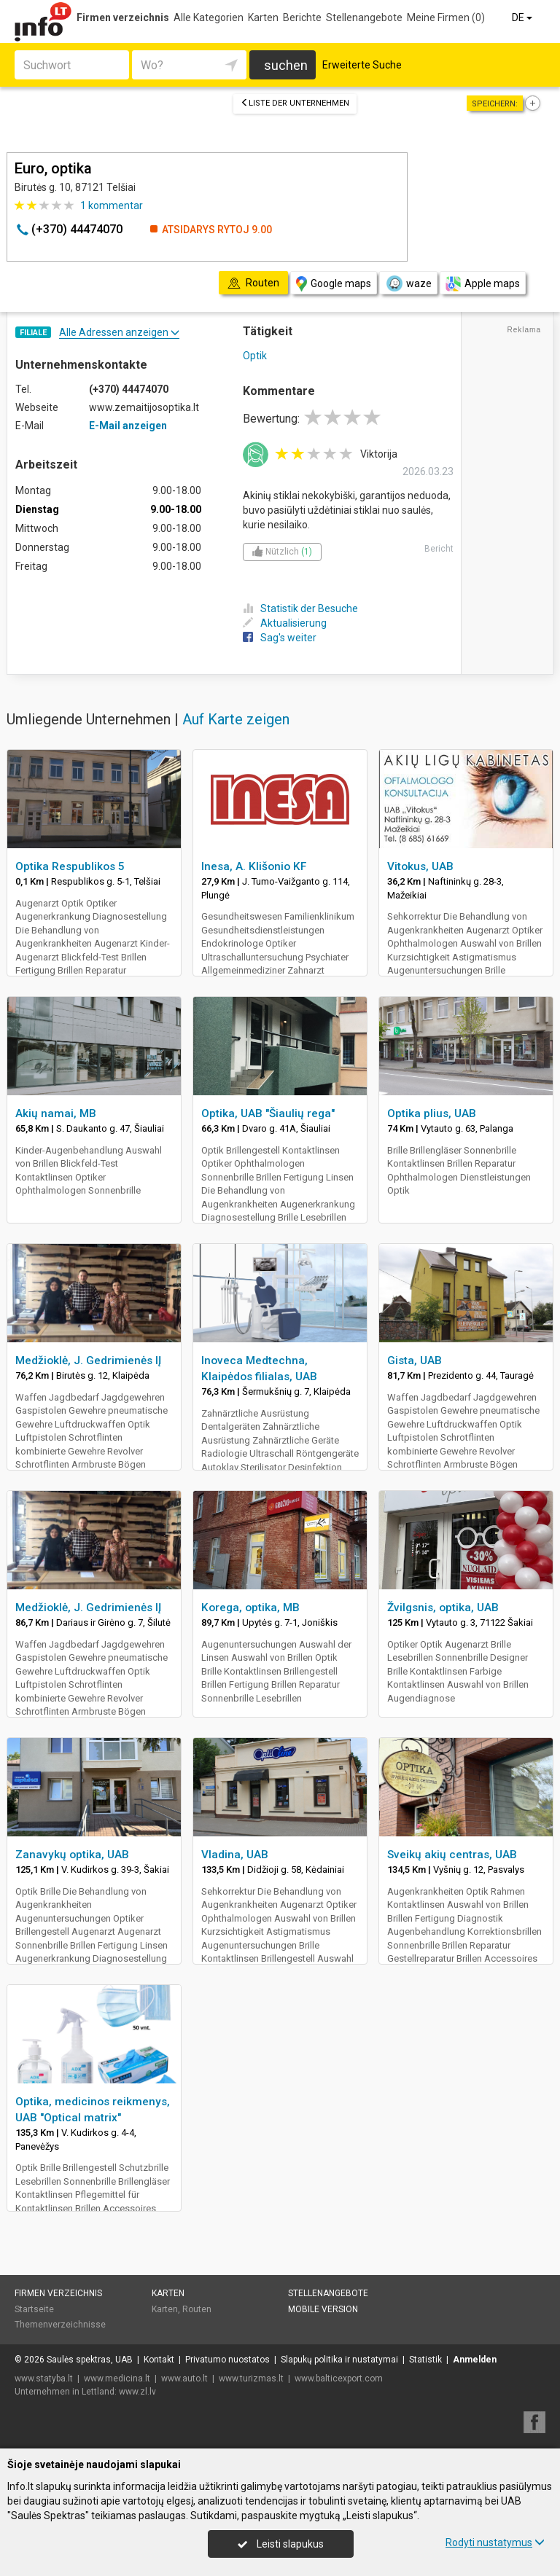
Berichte (302, 17)
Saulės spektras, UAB (90, 2359)
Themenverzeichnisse (60, 2324)
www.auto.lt (184, 2378)
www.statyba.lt (44, 2378)
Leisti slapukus (281, 2544)
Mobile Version (323, 2309)
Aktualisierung (285, 623)
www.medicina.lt (117, 2378)
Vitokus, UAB (420, 866)
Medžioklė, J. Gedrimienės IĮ (88, 1360)
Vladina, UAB (234, 1854)
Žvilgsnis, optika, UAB (443, 1607)
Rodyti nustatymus (495, 2542)
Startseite (34, 2309)
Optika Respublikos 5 (70, 866)
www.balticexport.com (339, 2378)
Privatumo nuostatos (227, 2359)
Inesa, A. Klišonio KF (253, 866)
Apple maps (483, 283)
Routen (196, 2309)
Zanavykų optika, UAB (72, 1854)
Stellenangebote (364, 17)
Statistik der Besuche (300, 608)
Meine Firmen (446, 17)
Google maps (333, 283)
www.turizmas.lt (251, 2378)
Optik (255, 355)
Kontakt (159, 2359)
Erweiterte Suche (362, 65)
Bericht (439, 549)
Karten (263, 17)
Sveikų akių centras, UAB (452, 1854)
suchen (286, 65)
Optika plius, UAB (431, 1113)
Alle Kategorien (209, 17)
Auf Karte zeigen (235, 719)
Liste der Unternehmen (295, 103)
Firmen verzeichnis (123, 17)
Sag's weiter (279, 637)
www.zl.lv (137, 2392)
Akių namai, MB (55, 1113)
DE (523, 17)
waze (408, 283)
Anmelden (475, 2359)
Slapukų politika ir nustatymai (339, 2359)
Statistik (425, 2359)
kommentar (111, 205)
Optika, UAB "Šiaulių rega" (268, 1113)
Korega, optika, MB (250, 1607)
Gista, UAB (414, 1360)
